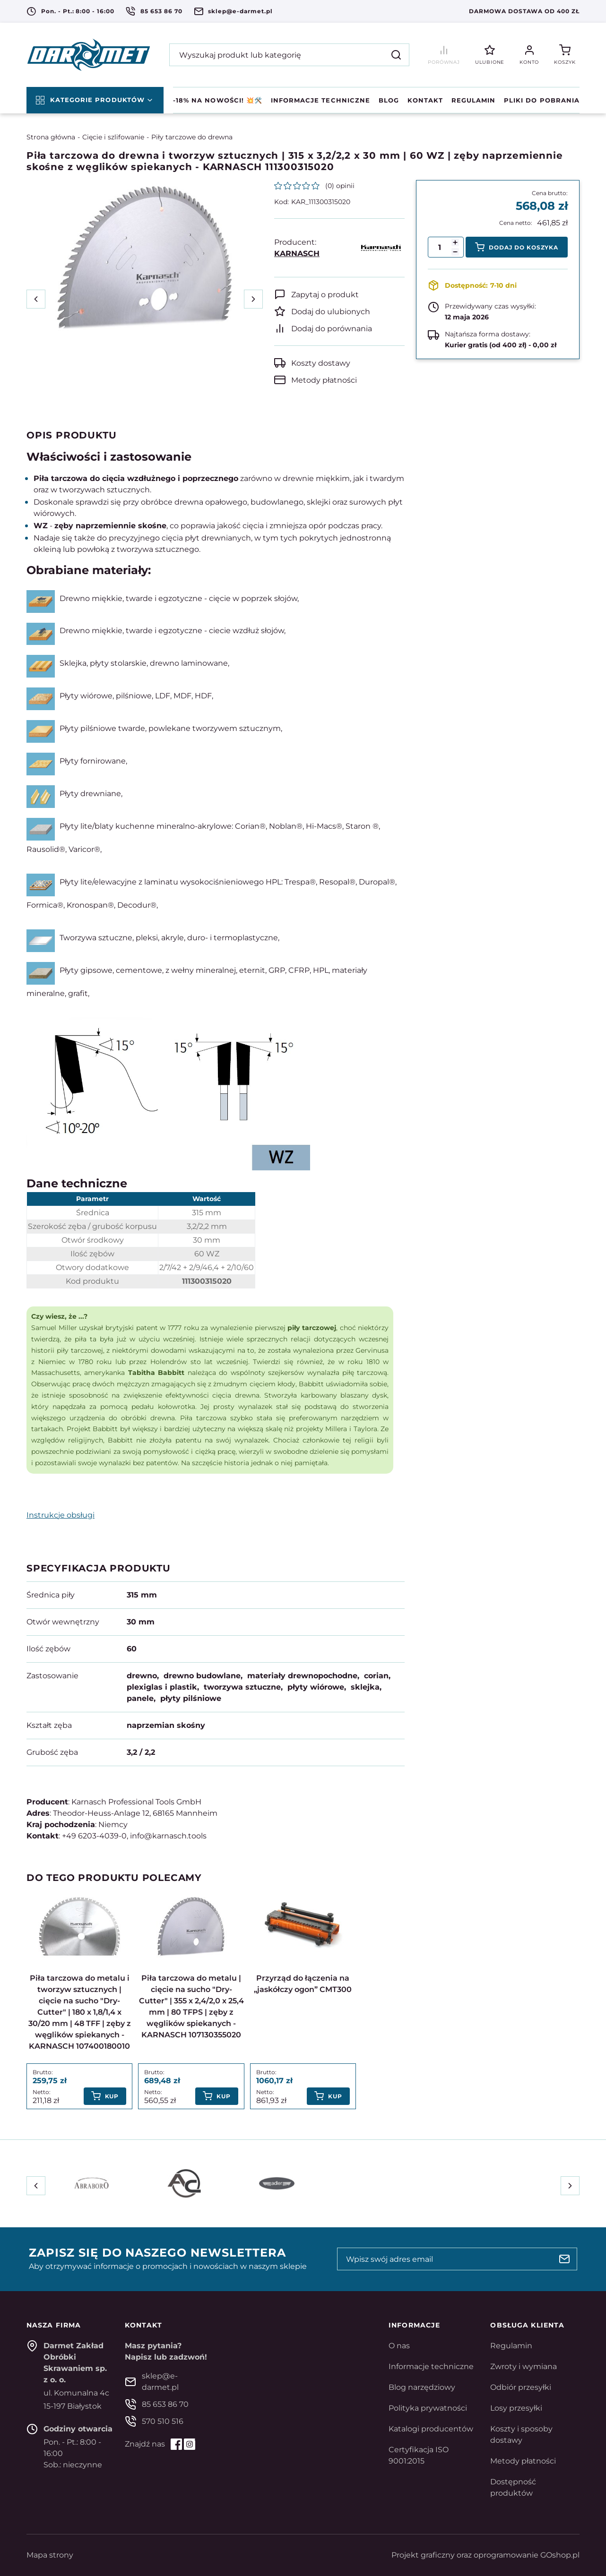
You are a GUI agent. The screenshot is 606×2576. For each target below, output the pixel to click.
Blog (389, 100)
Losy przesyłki (516, 2408)
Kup (112, 2096)
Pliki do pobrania (542, 100)
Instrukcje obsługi (60, 1515)
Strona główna (50, 137)
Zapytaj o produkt (325, 294)
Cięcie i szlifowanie (113, 137)
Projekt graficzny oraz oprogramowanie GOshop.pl (485, 2554)
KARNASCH (297, 253)
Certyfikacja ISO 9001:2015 (419, 2455)
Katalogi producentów (431, 2428)
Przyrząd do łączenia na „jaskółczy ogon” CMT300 (303, 1984)
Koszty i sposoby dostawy (521, 2434)
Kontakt (424, 100)
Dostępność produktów (513, 2487)
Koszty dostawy (320, 363)
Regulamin (473, 100)
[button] (455, 252)
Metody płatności (324, 380)
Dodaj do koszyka (523, 247)
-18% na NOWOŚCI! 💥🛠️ (217, 100)
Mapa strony (49, 2554)
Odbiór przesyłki (520, 2387)
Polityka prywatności (428, 2408)
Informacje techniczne (320, 100)
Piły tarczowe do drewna (192, 137)
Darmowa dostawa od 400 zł (524, 11)
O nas (399, 2345)
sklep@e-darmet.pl (240, 11)
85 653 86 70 (161, 11)
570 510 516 (162, 2421)
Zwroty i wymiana (523, 2366)
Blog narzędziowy (422, 2387)
